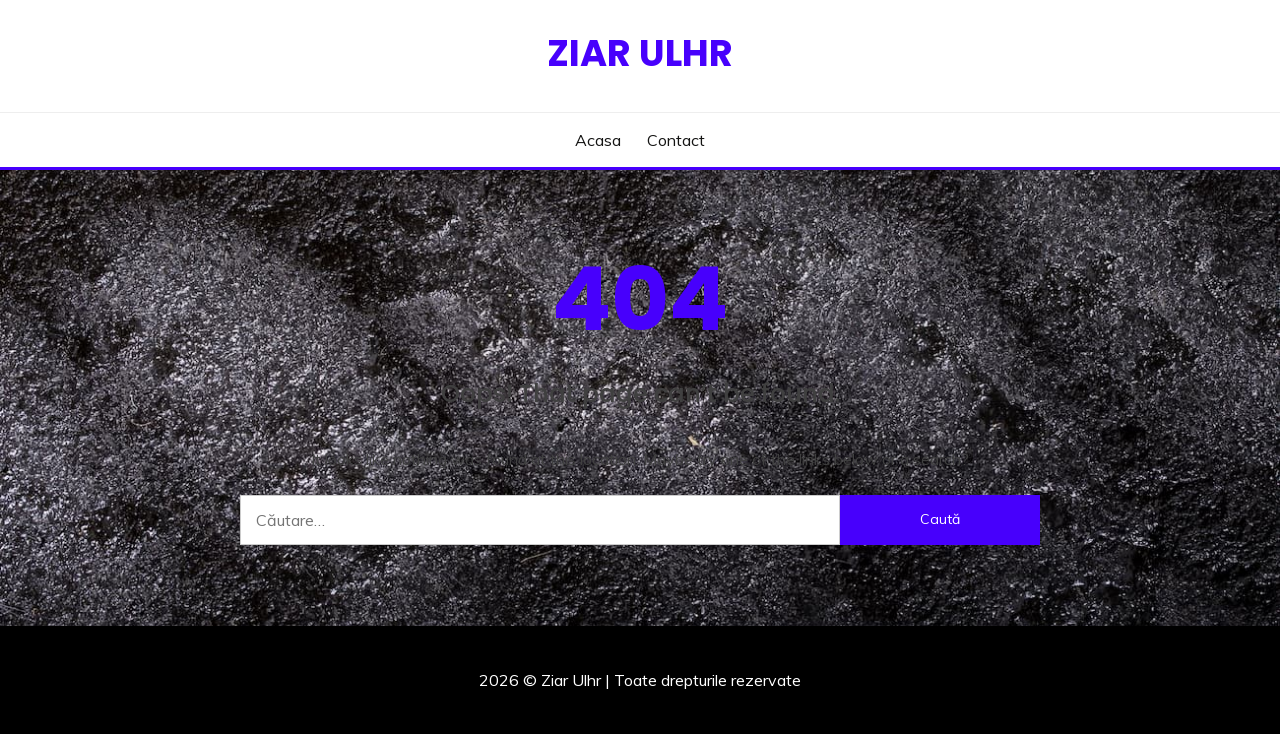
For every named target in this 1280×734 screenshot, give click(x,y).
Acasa (598, 140)
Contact (676, 140)
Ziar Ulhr (640, 53)
